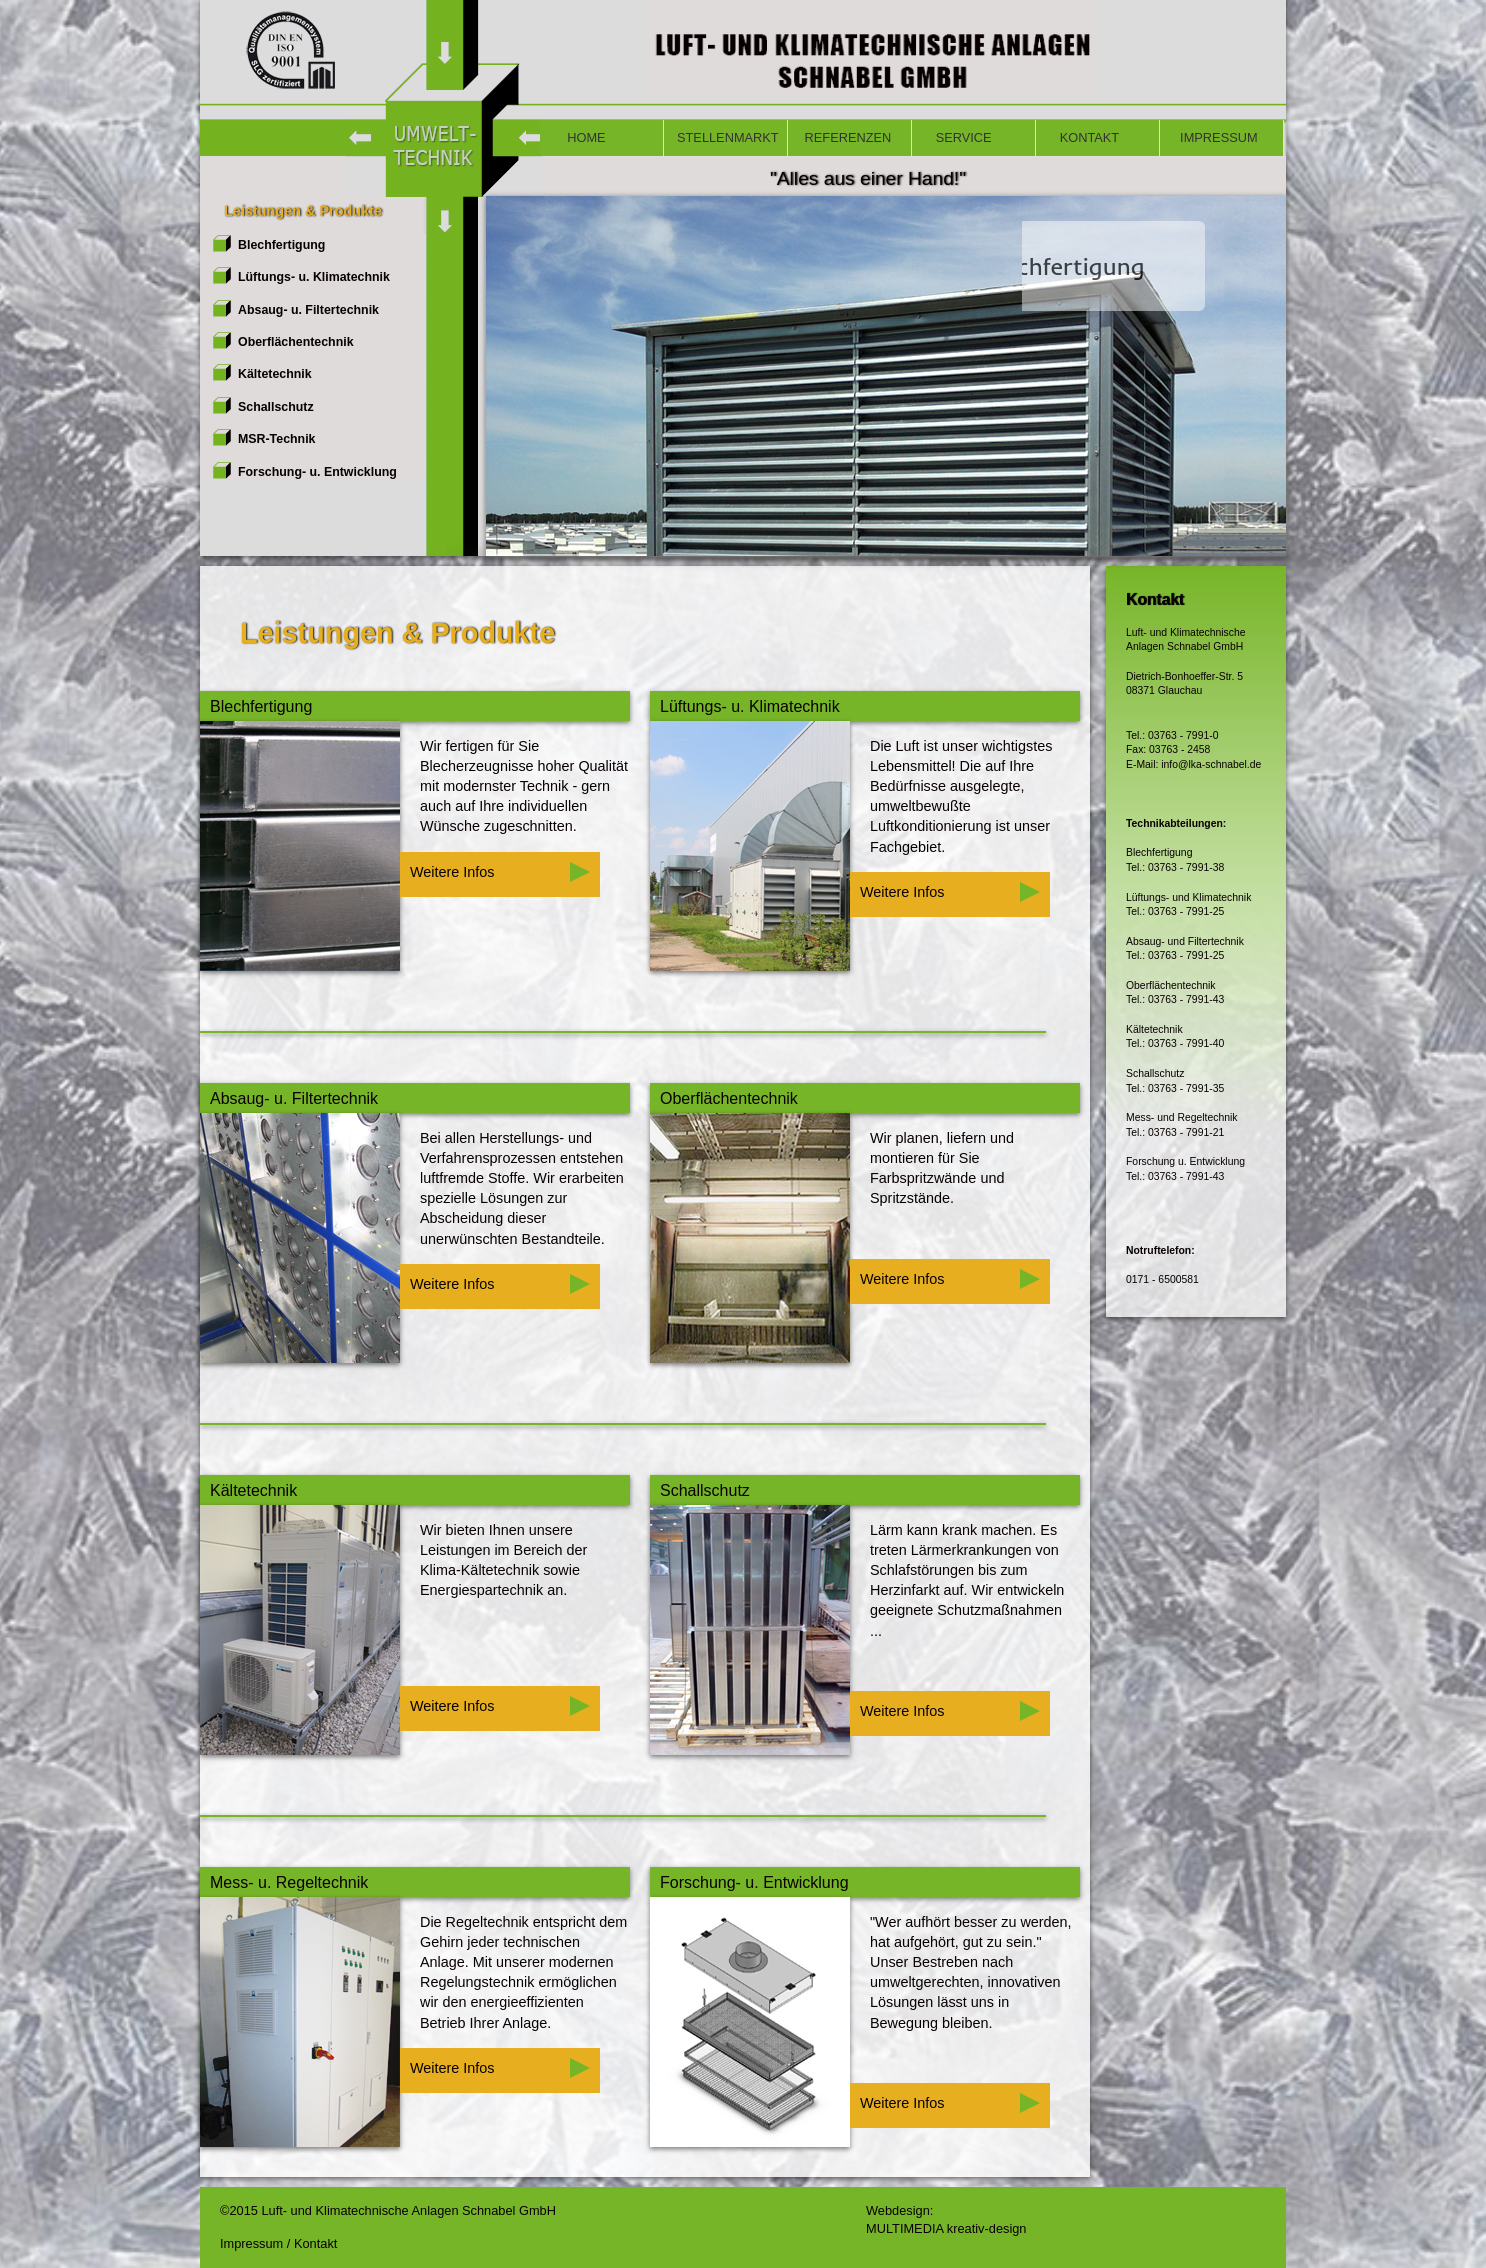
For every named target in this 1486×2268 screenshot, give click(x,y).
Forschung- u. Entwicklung (317, 472)
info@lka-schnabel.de (1211, 764)
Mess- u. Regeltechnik (289, 1882)
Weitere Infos (500, 872)
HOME (579, 137)
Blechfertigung (281, 245)
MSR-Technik (276, 439)
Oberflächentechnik (296, 342)
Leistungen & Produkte (297, 211)
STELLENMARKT (728, 137)
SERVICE (958, 137)
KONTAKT (1084, 137)
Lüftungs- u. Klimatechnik (314, 277)
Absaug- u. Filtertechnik (308, 310)
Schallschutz (276, 407)
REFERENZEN (846, 137)
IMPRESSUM (1215, 137)
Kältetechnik (275, 374)
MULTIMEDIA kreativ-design (946, 2228)
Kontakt (315, 2243)
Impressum (253, 2243)
